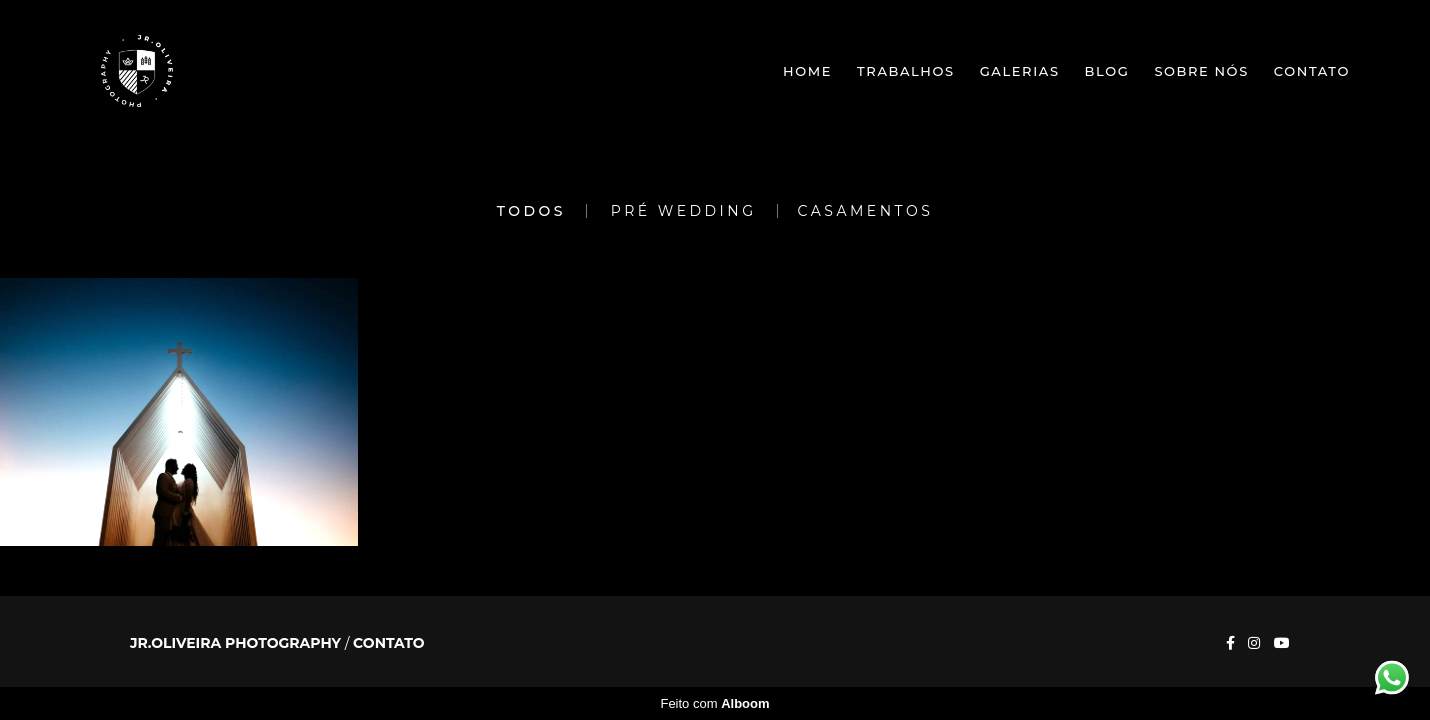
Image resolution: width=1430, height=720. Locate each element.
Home (807, 71)
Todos (531, 211)
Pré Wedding (684, 211)
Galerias (1020, 71)
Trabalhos (906, 71)
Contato (1312, 71)
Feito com (714, 703)
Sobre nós (1201, 71)
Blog (1107, 71)
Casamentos (866, 211)
